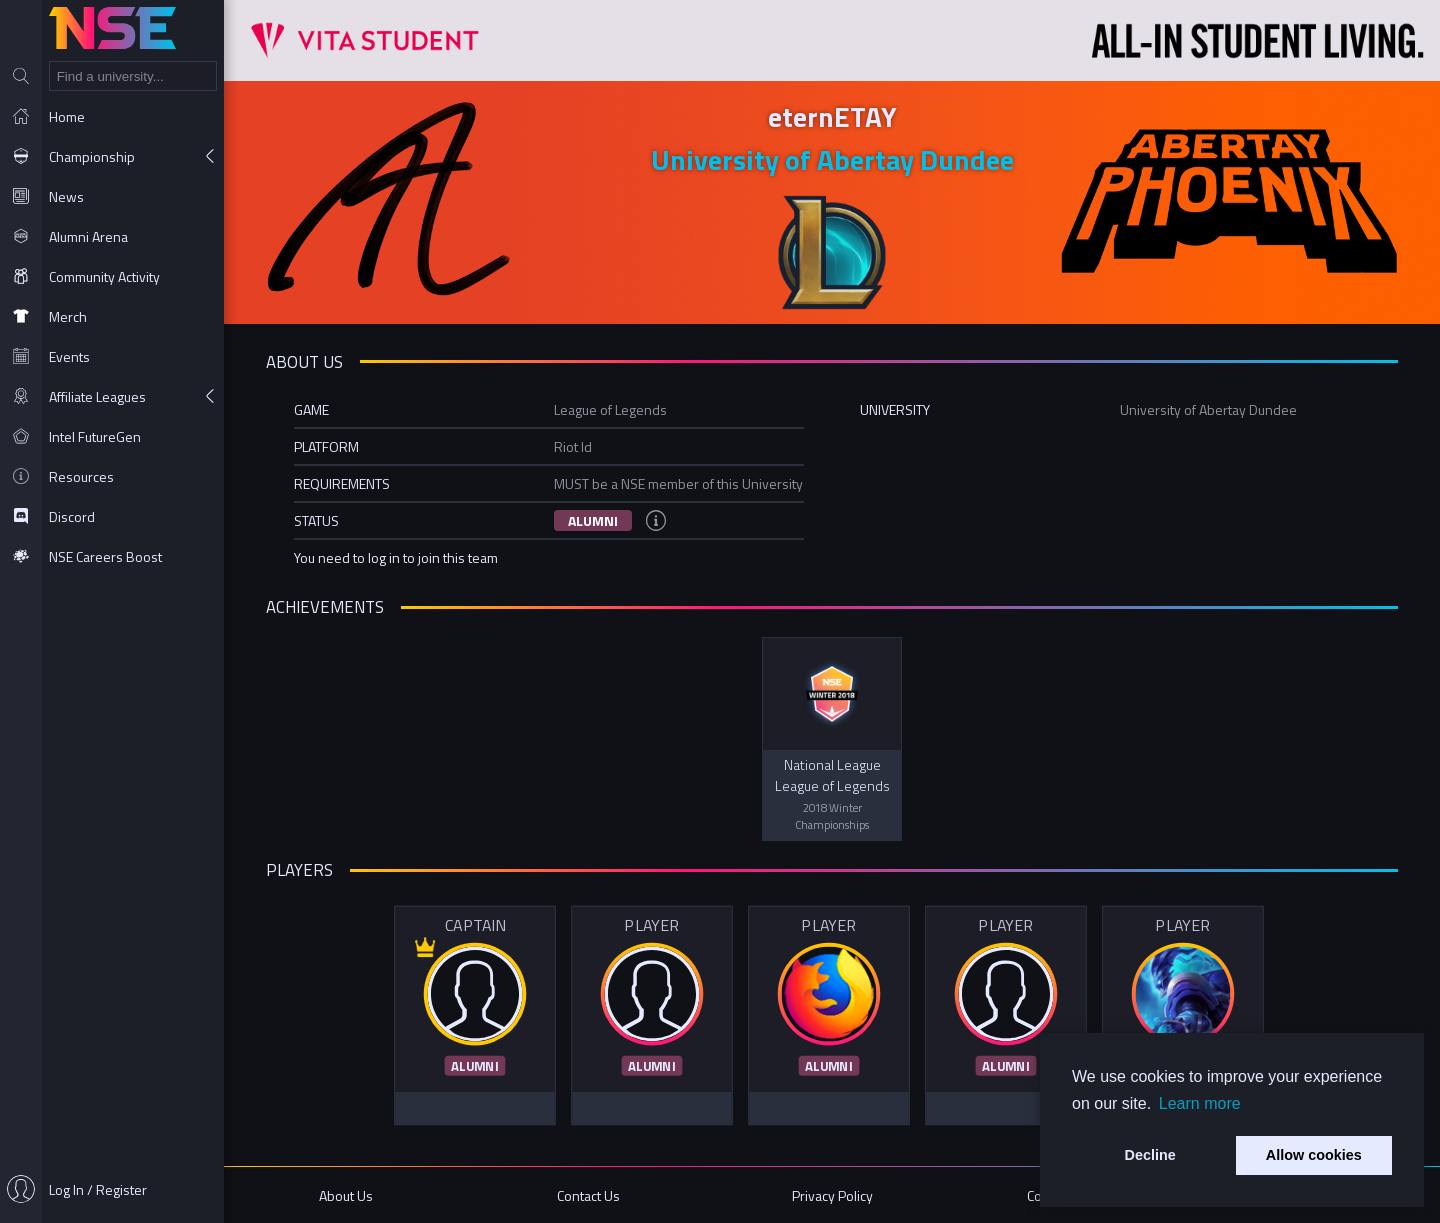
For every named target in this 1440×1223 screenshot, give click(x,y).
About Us (346, 1195)
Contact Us (588, 1195)
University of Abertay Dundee (832, 159)
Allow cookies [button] (1314, 1155)
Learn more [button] (1200, 1103)
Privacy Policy (832, 1195)
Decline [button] (1150, 1155)
